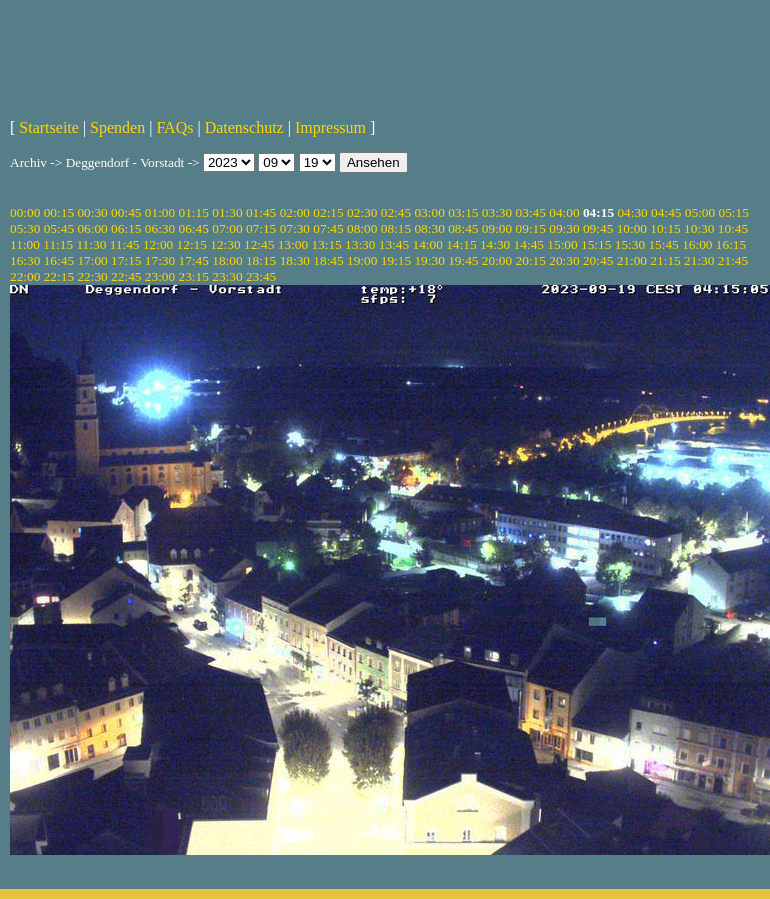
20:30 (564, 260)
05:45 (59, 228)
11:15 (58, 244)
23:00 (160, 276)
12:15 (192, 244)
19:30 (429, 260)
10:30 (699, 228)
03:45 (531, 212)
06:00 (92, 228)
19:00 (362, 260)
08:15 (396, 228)
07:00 (227, 228)
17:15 (126, 260)
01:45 (261, 212)
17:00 (92, 260)
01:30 (227, 212)
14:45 (529, 244)
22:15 (59, 276)
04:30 (632, 212)
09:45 (598, 228)
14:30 (495, 244)
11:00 (25, 244)
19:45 (463, 260)
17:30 (160, 260)
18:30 (295, 260)
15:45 (663, 244)
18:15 (261, 260)
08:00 (362, 228)
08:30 (429, 228)
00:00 (25, 212)
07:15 (261, 228)
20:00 (497, 260)
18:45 (328, 260)
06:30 (160, 228)
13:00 (293, 244)
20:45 (598, 260)
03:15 (463, 212)
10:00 (632, 228)
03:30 (497, 212)
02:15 (328, 212)
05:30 (25, 228)
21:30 (699, 260)
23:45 (261, 276)
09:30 (564, 228)
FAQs (174, 127)
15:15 (596, 244)
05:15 (734, 212)
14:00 (428, 244)
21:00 (632, 260)
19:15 (396, 260)
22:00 (25, 276)
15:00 (562, 244)
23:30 (227, 276)
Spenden (117, 127)
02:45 (396, 212)
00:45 (126, 212)
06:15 (126, 228)
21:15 (665, 260)
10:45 (733, 228)
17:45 (194, 260)
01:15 (194, 212)
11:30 (91, 244)
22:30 (92, 276)
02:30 (362, 212)
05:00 (700, 212)
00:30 (92, 212)
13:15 (326, 244)
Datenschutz (244, 127)
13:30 (360, 244)
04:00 (564, 212)
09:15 (531, 228)
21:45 (733, 260)
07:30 (295, 228)
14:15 (461, 244)
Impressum (330, 127)
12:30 (225, 244)
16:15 (731, 244)
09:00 (497, 228)
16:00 (697, 244)
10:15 (665, 228)
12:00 (158, 244)
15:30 (630, 244)
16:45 (59, 260)
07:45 (328, 228)
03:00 (429, 212)
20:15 (531, 260)
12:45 (259, 244)
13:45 (394, 244)
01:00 (160, 212)
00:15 (59, 212)
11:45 (125, 244)
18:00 (227, 260)
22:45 (126, 276)
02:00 (295, 212)
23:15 (194, 276)
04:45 (666, 212)
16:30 (25, 260)
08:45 (463, 228)
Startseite (49, 127)
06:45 (194, 228)
